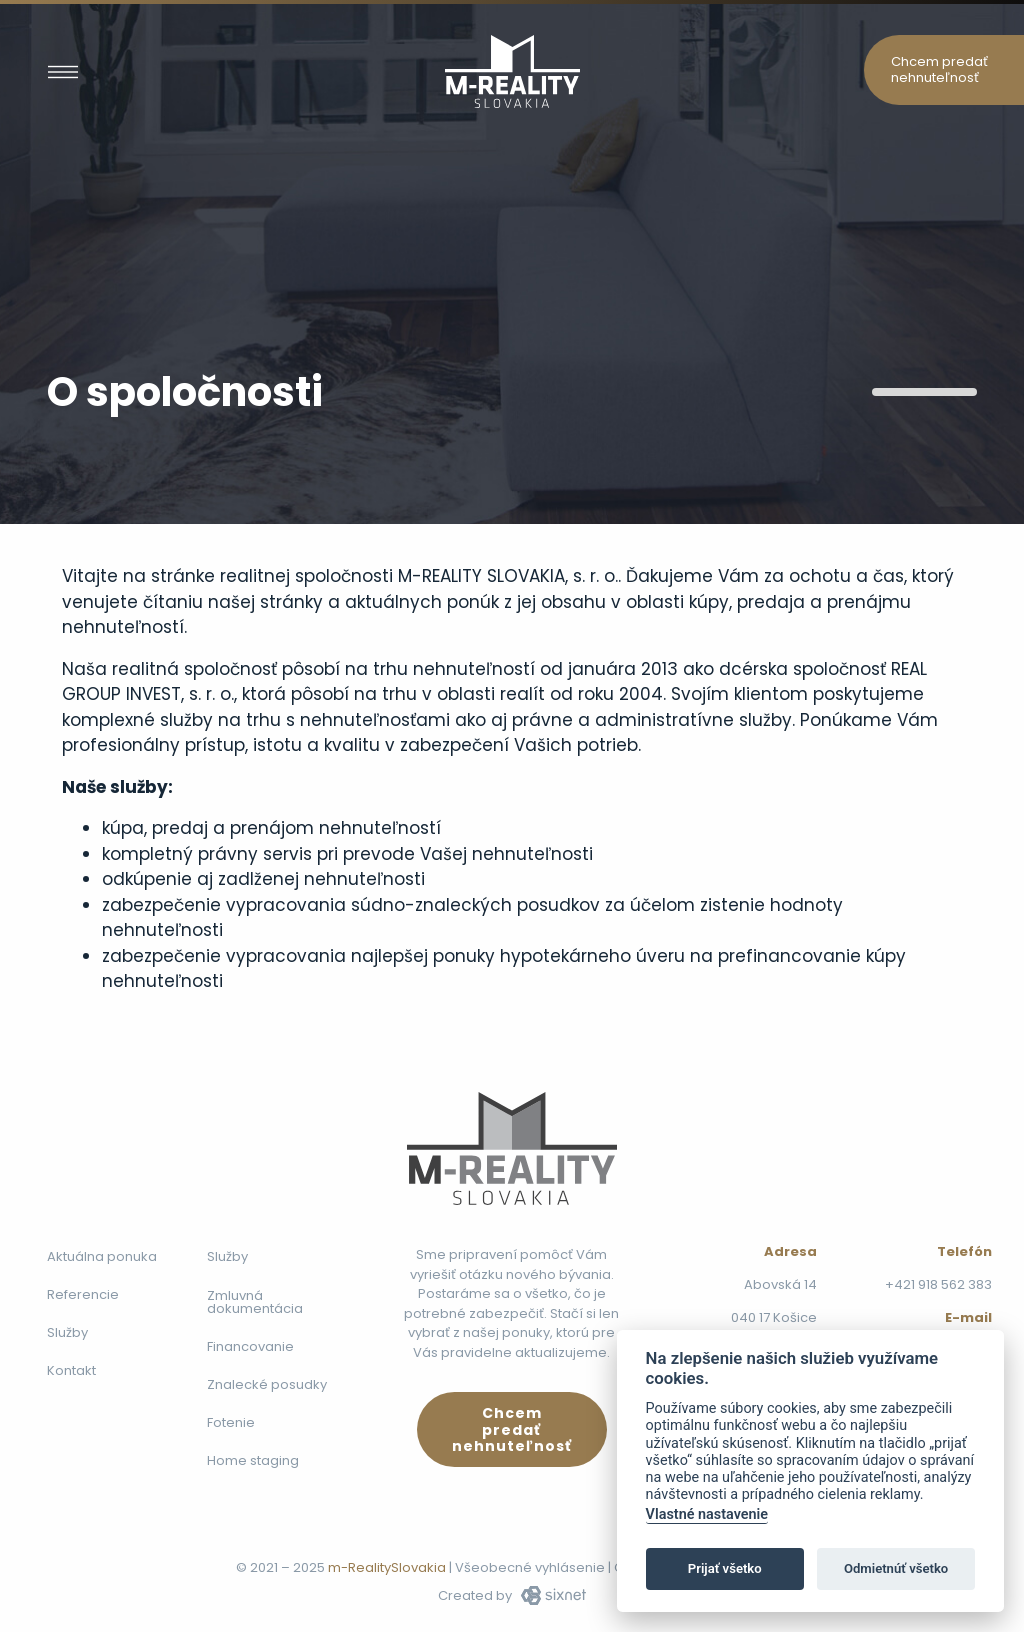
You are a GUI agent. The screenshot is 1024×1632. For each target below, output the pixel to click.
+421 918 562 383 (938, 1284)
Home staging (253, 1460)
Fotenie (231, 1422)
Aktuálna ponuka (102, 1256)
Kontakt (71, 1370)
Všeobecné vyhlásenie (530, 1567)
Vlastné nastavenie (707, 1514)
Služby (67, 1332)
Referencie (83, 1294)
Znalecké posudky (267, 1384)
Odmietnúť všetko (896, 1568)
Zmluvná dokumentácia (255, 1302)
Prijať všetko (725, 1568)
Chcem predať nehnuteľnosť (939, 69)
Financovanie (250, 1346)
